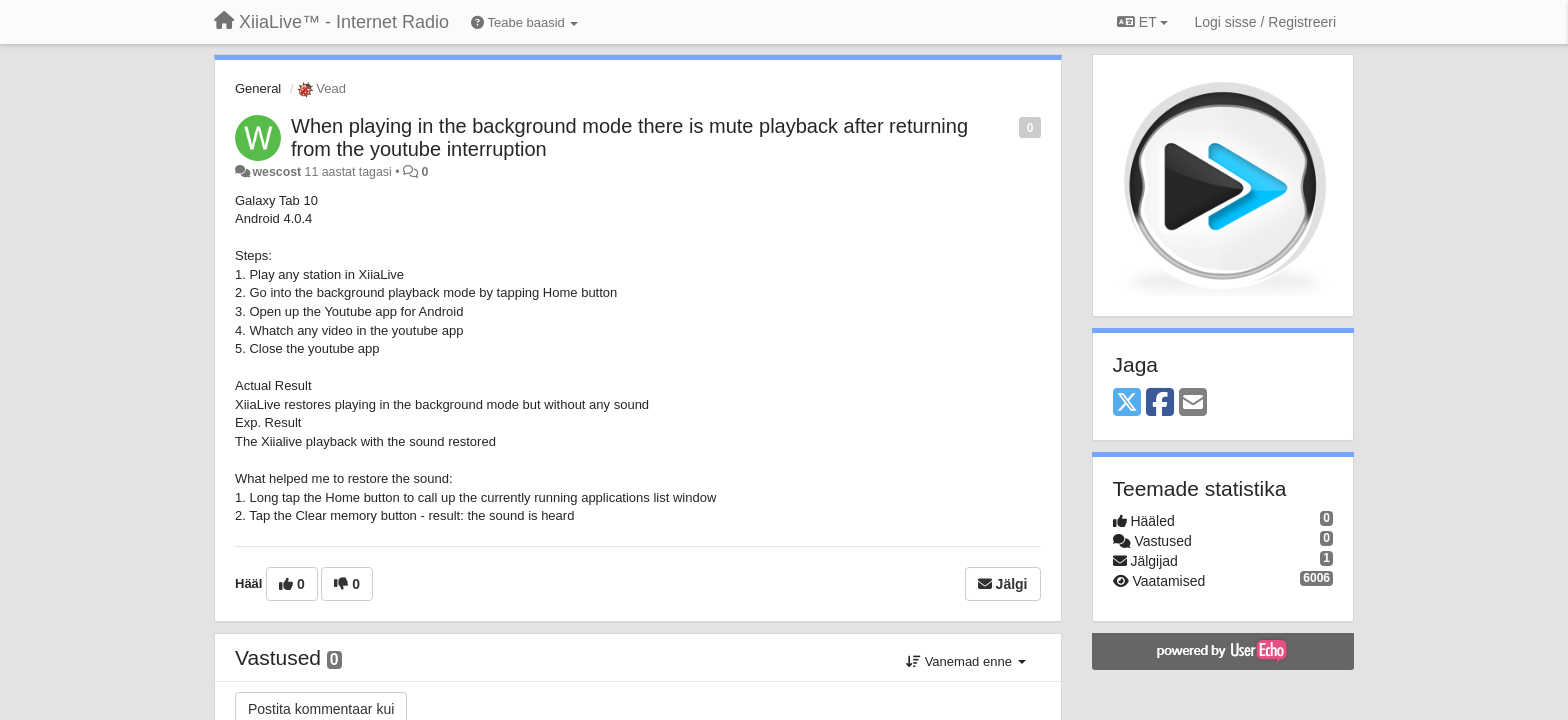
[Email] (1193, 403)
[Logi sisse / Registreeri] (1265, 22)
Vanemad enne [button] (965, 661)
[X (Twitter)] (1127, 403)
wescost (276, 172)
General (258, 88)
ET (1142, 22)
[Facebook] (1160, 403)
